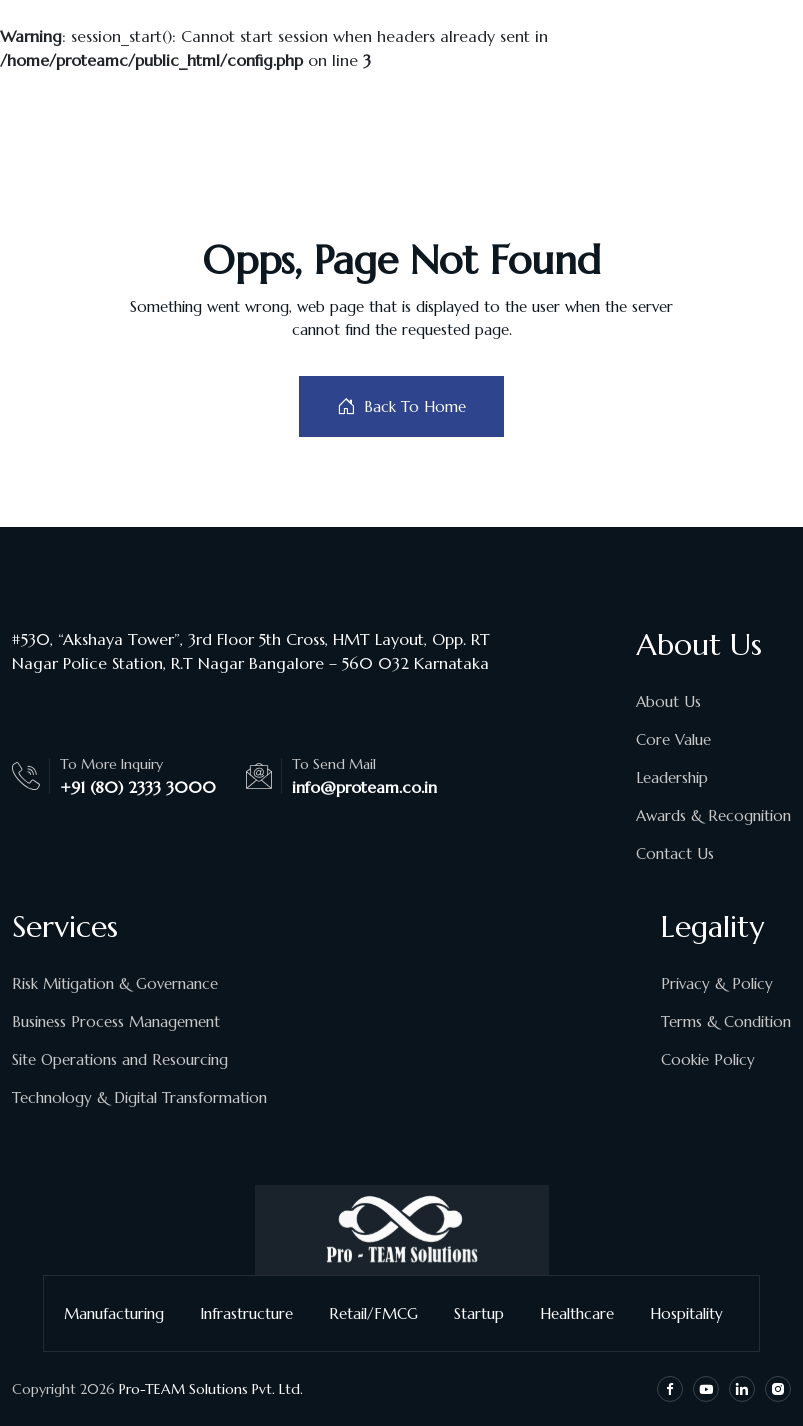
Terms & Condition (726, 1021)
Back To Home (401, 406)
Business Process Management (116, 1021)
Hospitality (694, 1313)
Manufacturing (122, 1313)
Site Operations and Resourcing (120, 1059)
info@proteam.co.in (364, 787)
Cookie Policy (708, 1059)
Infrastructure (254, 1313)
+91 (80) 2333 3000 (138, 787)
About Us (668, 701)
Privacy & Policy (717, 983)
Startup (487, 1313)
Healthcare (585, 1313)
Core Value (673, 739)
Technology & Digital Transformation (139, 1097)
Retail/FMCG (381, 1313)
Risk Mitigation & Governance (115, 983)
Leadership (672, 777)
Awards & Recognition (713, 815)
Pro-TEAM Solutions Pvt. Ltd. (211, 1389)
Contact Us (675, 853)
